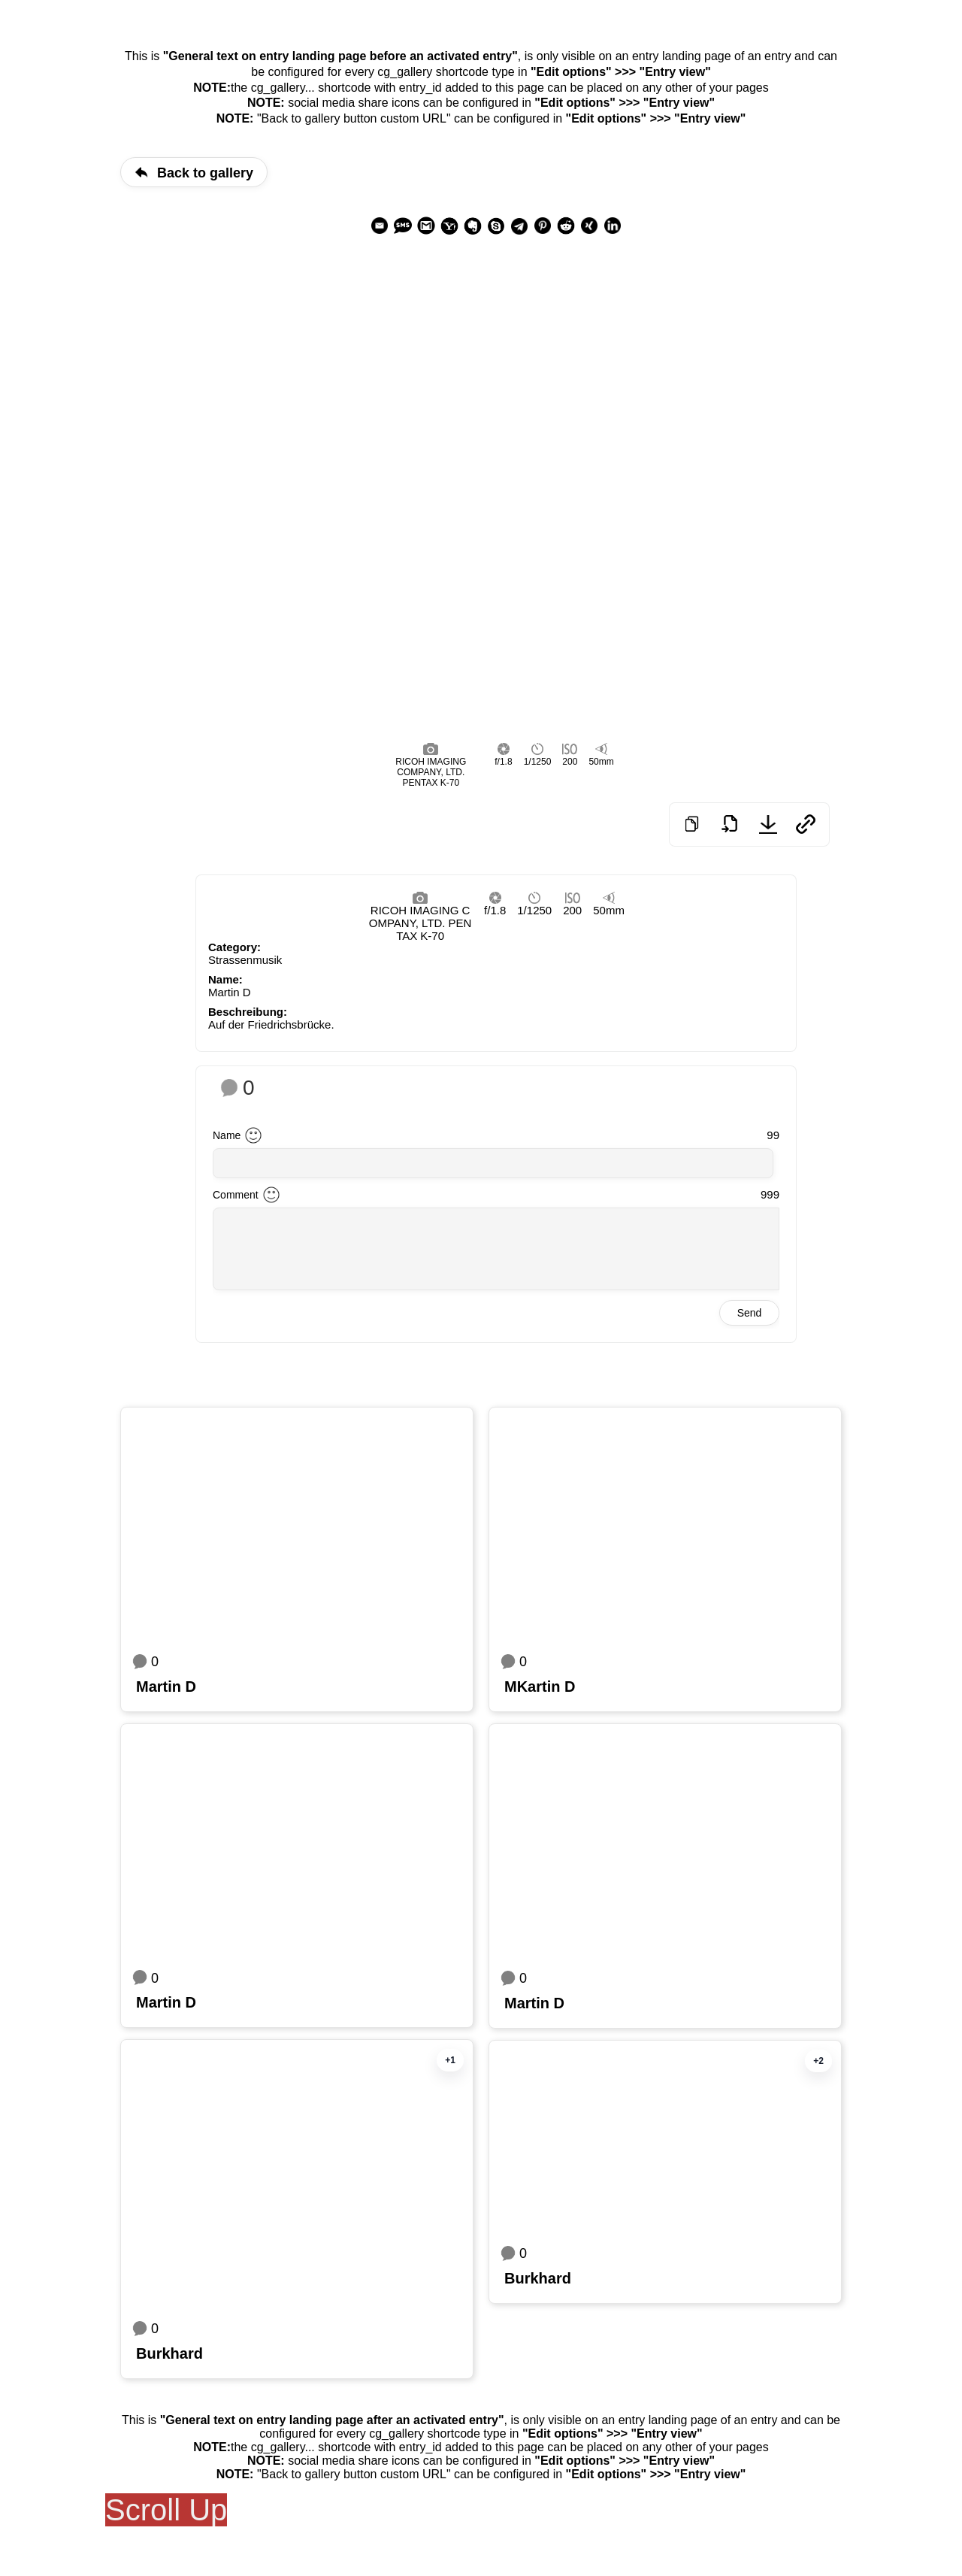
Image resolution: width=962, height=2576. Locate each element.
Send (749, 1313)
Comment (236, 1195)
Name (226, 1135)
